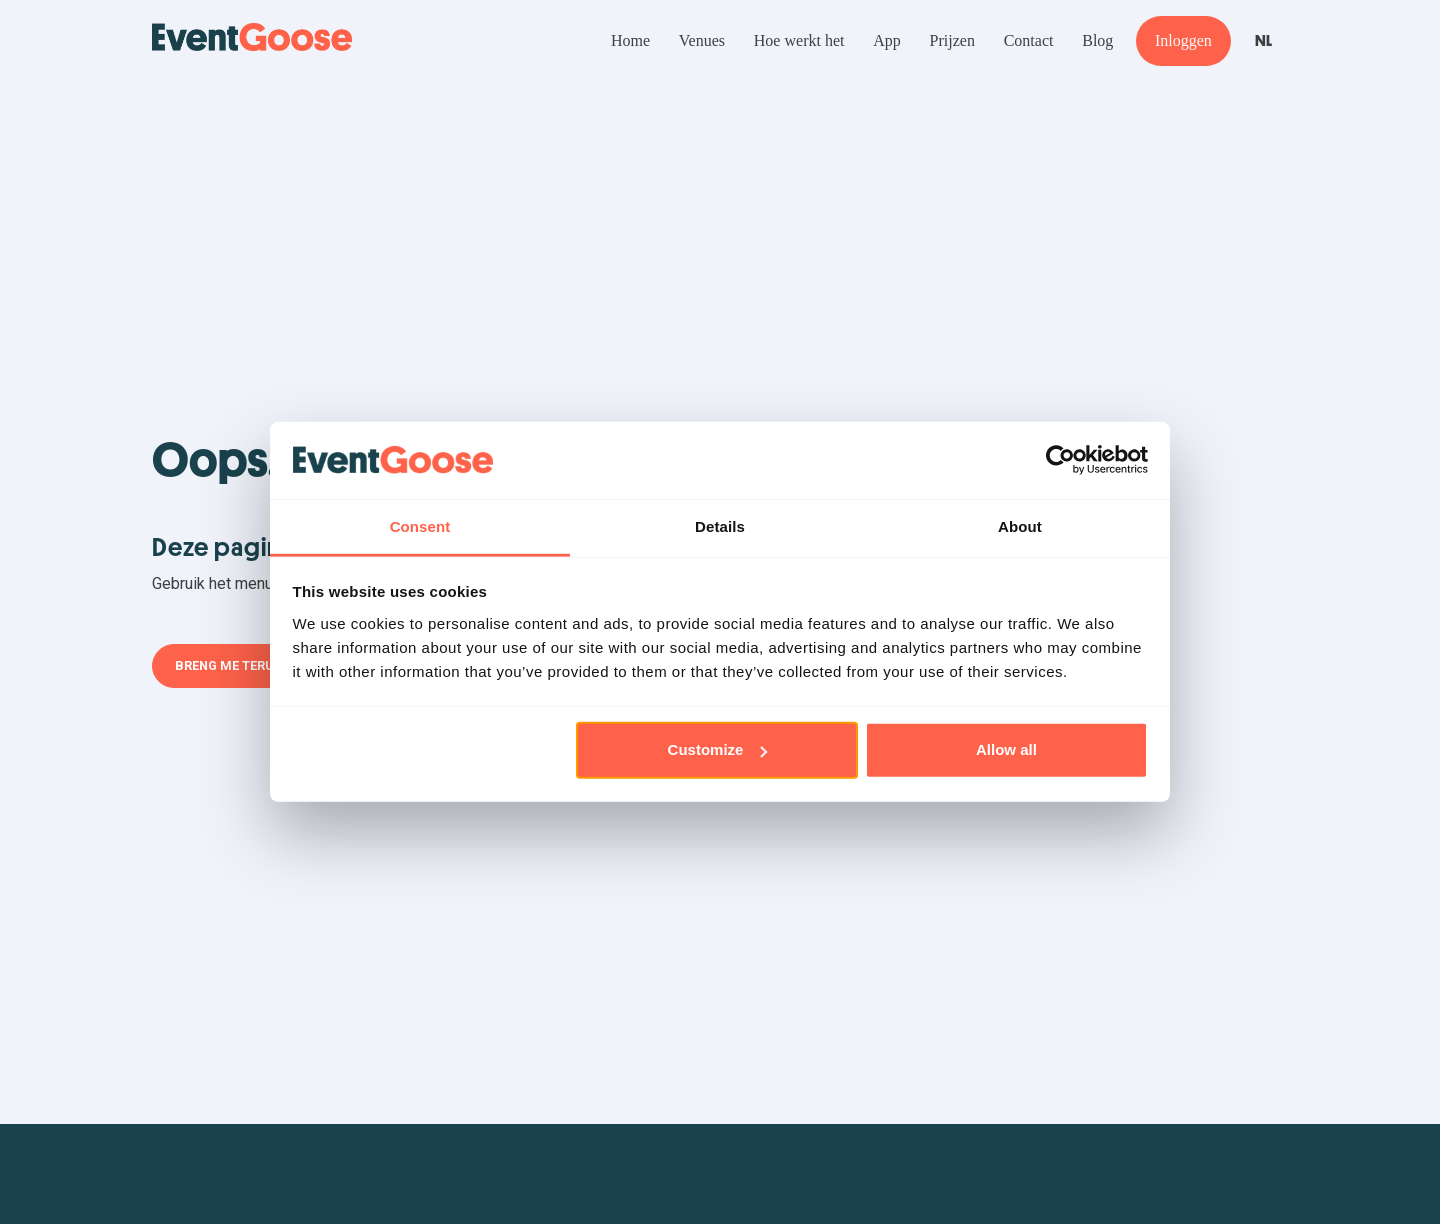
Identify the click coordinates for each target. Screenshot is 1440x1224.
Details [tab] (720, 526)
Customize (718, 749)
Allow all (1006, 749)
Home (630, 40)
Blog (1097, 40)
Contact (1029, 40)
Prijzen (952, 40)
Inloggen (1183, 40)
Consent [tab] (420, 526)
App (887, 40)
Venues (702, 40)
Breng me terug (229, 665)
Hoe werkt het (799, 40)
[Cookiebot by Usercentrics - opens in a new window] (1060, 460)
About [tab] (1020, 526)
